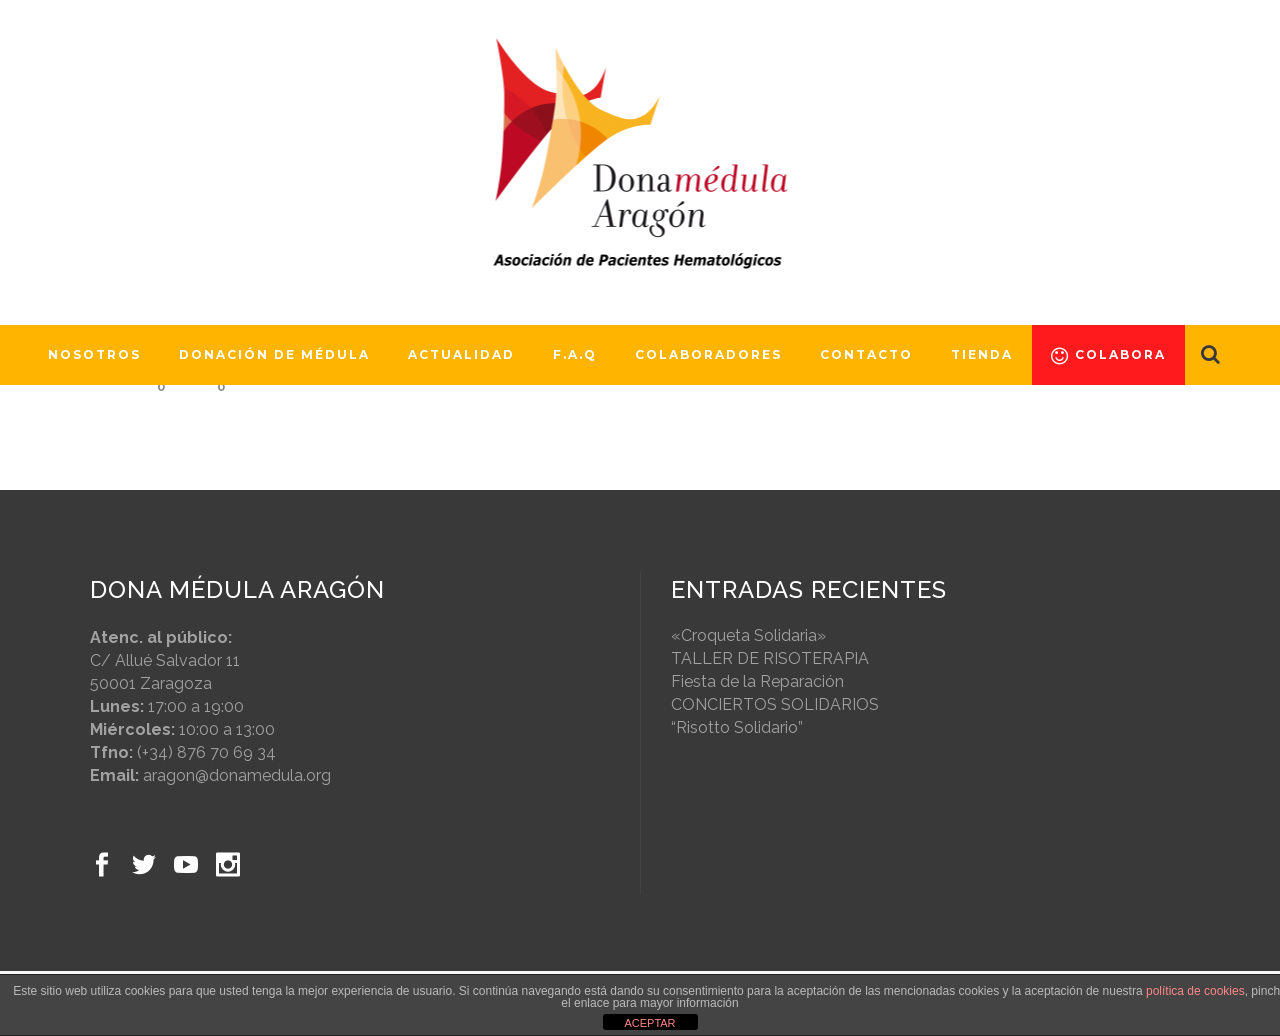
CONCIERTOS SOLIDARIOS (775, 704)
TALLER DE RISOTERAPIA (770, 658)
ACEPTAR (649, 1023)
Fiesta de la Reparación (757, 681)
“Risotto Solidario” (737, 727)
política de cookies (1195, 991)
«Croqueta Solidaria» (748, 635)
